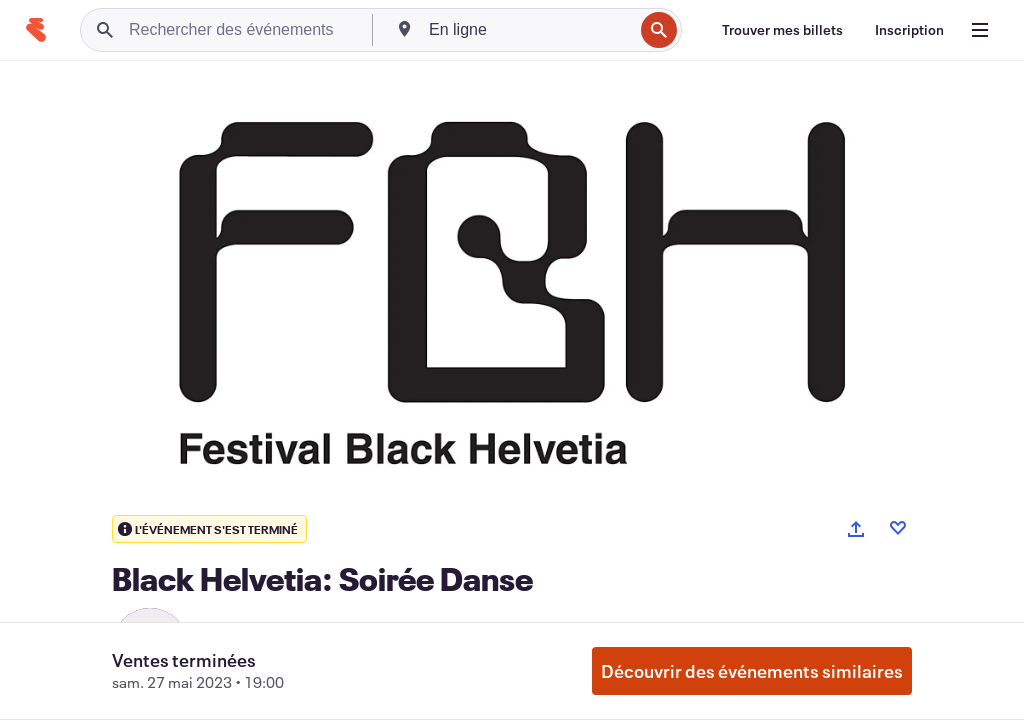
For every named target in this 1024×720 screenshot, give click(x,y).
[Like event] (898, 528)
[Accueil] (36, 30)
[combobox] (529, 30)
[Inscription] (909, 30)
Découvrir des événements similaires (752, 671)
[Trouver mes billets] (782, 30)
